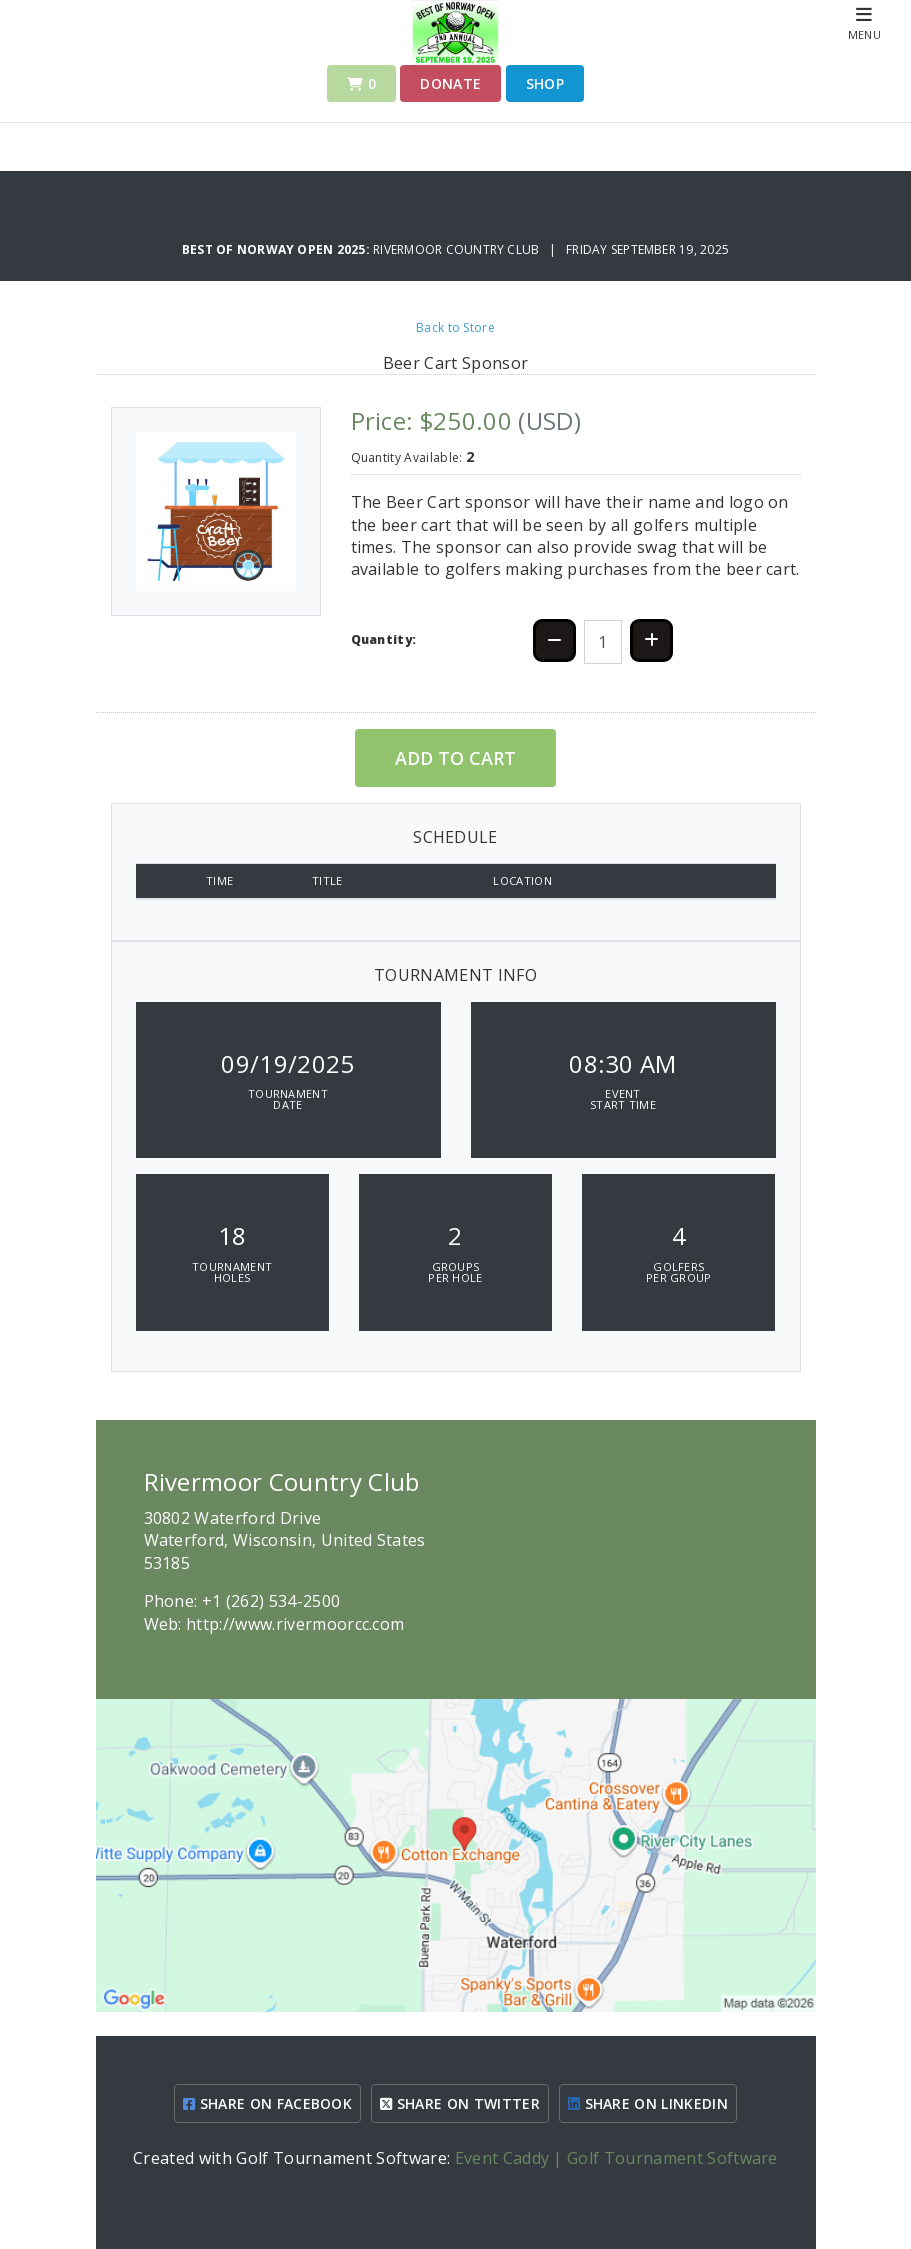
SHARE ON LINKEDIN (648, 2103)
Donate (450, 83)
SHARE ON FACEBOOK (267, 2103)
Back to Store (455, 327)
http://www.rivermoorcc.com (295, 1624)
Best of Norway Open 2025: (277, 249)
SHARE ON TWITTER (460, 2103)
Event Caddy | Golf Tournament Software (616, 2158)
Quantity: (384, 639)
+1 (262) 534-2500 (271, 1601)
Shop (545, 83)
